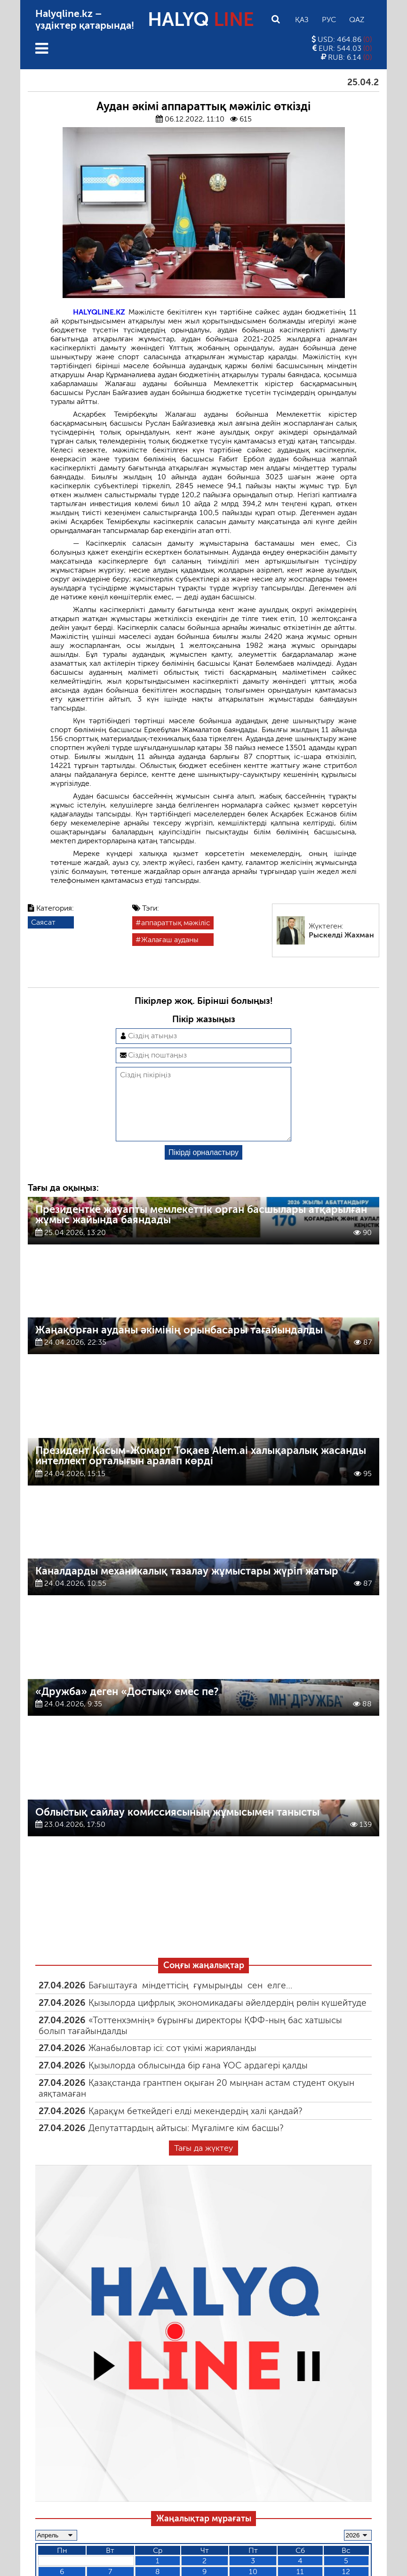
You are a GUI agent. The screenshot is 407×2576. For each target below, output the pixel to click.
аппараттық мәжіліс (175, 922)
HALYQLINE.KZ (99, 311)
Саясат (43, 922)
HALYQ (201, 19)
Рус (329, 19)
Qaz (356, 19)
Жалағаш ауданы (170, 939)
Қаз (302, 19)
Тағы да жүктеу (203, 2163)
